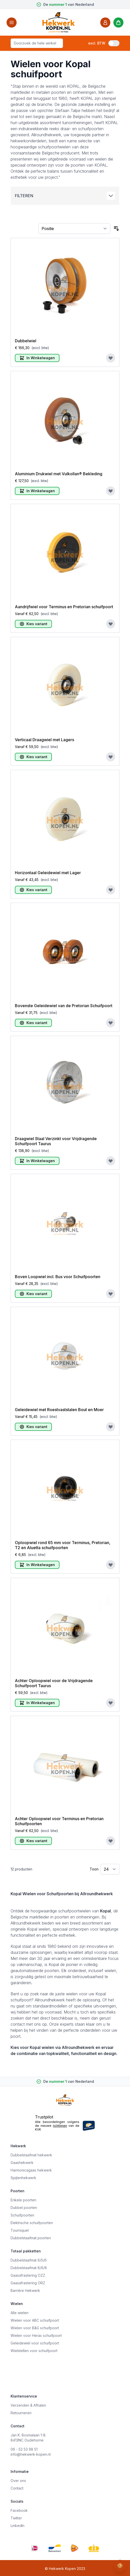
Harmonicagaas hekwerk (31, 2170)
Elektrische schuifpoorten (32, 2223)
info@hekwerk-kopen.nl (31, 2454)
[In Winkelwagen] (37, 358)
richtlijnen (60, 2126)
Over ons (18, 2480)
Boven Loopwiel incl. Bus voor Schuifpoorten (57, 1276)
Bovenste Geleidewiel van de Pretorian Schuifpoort (63, 1005)
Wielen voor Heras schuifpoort (36, 2335)
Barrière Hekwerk (25, 2290)
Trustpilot (44, 2116)
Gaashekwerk (22, 2162)
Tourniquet (20, 2230)
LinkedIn (17, 2525)
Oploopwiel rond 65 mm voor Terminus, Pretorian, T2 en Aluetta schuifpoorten (62, 1545)
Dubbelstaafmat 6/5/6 (29, 2260)
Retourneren (21, 2413)
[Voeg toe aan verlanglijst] (110, 358)
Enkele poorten (23, 2200)
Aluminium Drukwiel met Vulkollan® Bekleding (58, 473)
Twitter (16, 2518)
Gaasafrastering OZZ (28, 2275)
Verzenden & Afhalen (28, 2405)
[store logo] (58, 22)
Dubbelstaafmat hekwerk (31, 2155)
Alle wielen (19, 2313)
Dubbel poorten (24, 2207)
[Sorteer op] (74, 228)
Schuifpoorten (22, 2215)
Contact (17, 2488)
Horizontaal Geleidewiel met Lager (48, 872)
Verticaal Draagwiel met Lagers (44, 739)
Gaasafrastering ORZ (28, 2283)
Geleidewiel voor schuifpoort (35, 2343)
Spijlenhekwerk (23, 2178)
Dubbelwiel (25, 340)
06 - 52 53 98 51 (24, 2449)
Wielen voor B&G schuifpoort (35, 2328)
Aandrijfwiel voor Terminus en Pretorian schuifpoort (64, 606)
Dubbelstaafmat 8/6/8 (29, 2268)
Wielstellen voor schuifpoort (34, 2350)
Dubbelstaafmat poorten (31, 2238)
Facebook (19, 2510)
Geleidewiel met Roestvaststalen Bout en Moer (59, 1409)
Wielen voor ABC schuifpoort (35, 2320)
